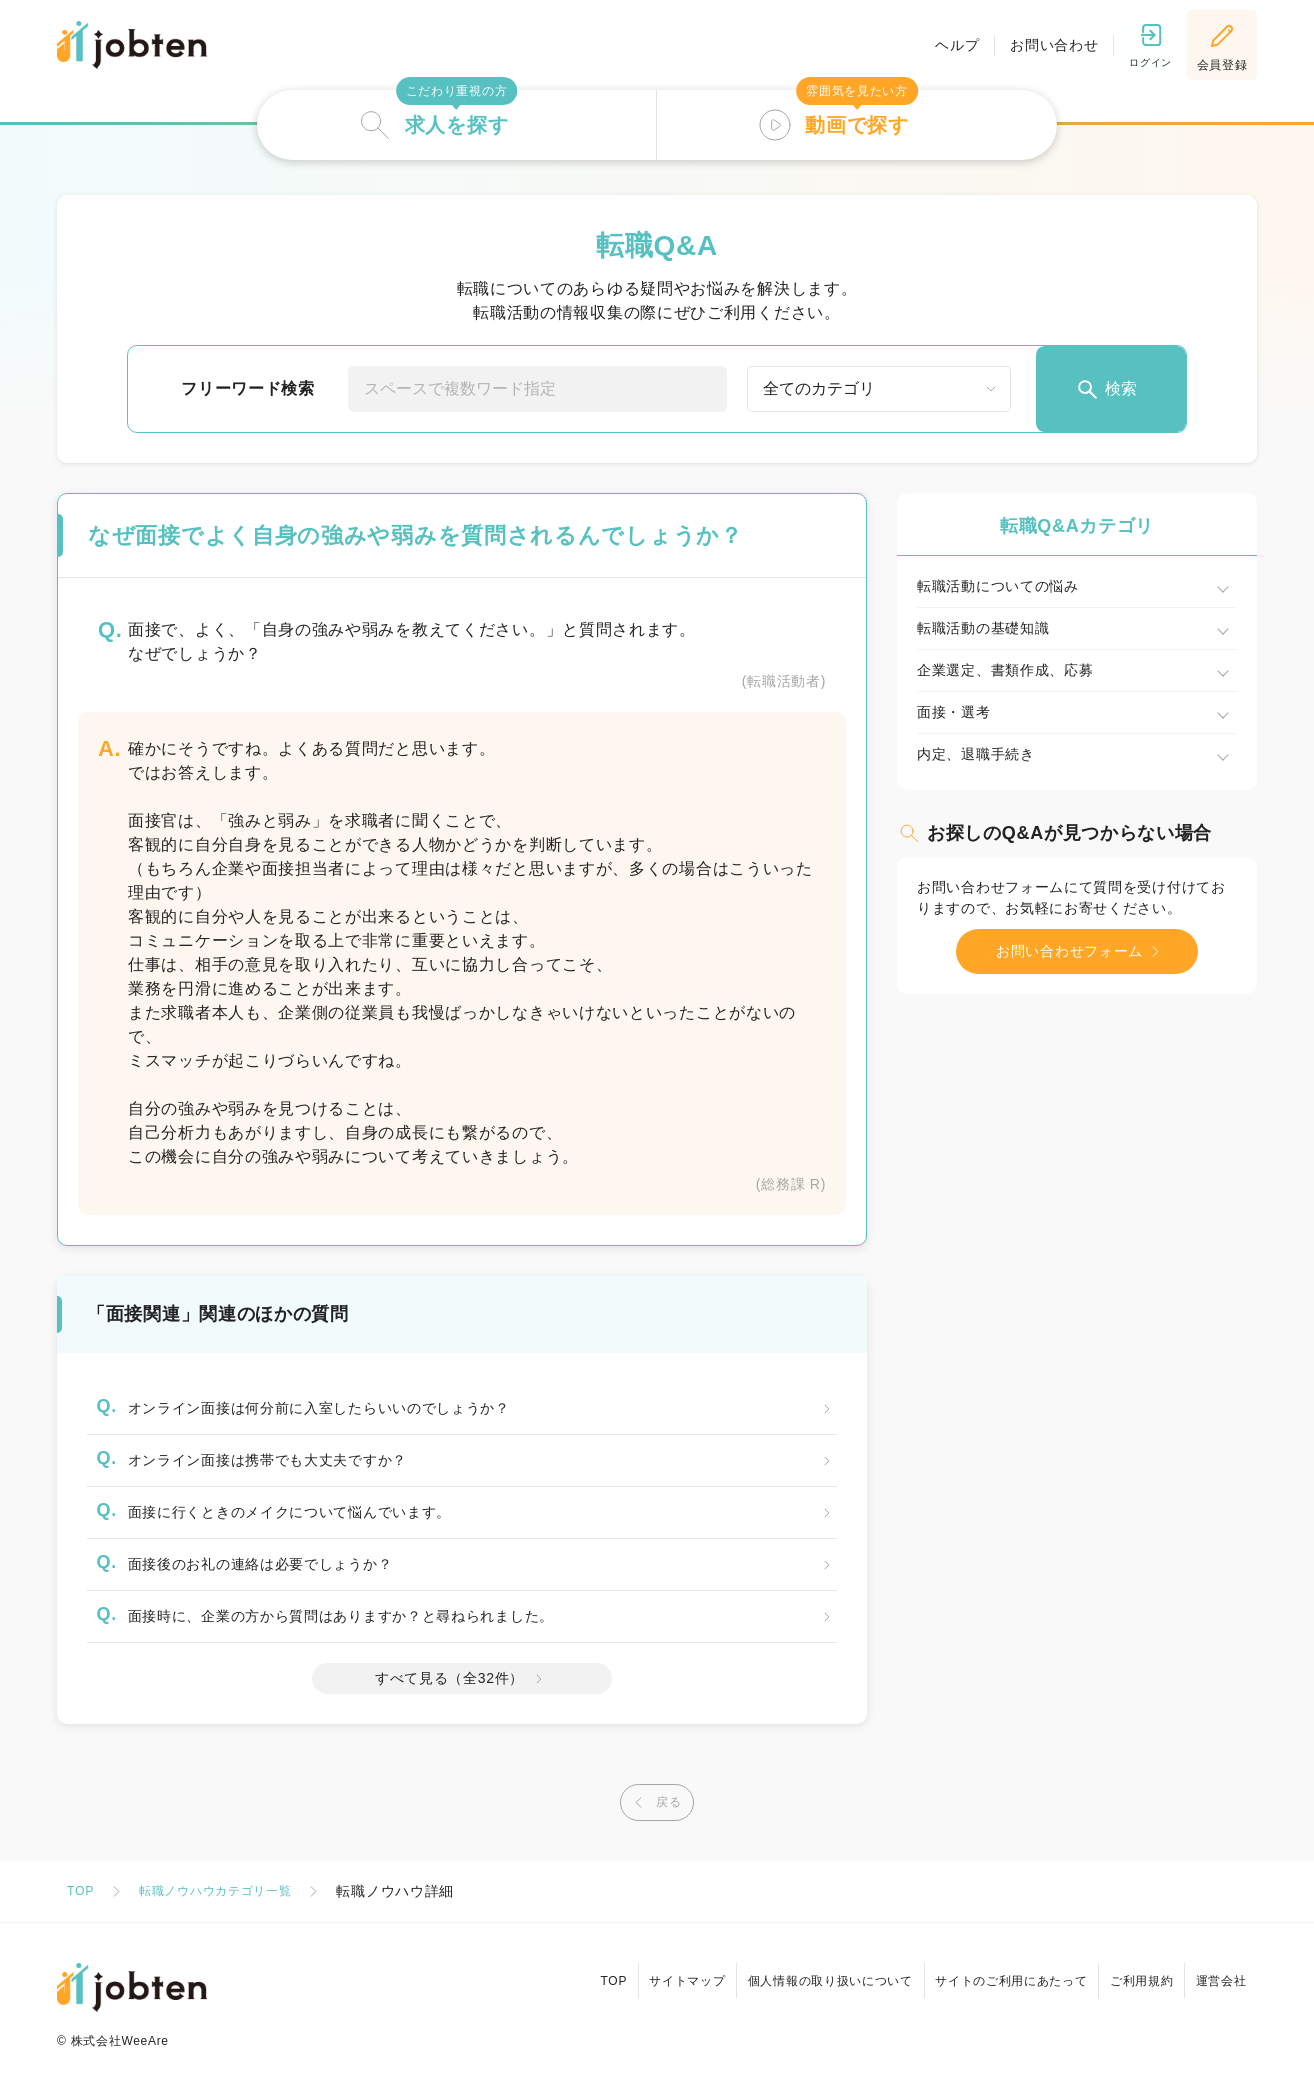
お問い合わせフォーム (1082, 951)
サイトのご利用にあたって (989, 1972)
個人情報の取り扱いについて (799, 1972)
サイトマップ (648, 1972)
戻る (651, 1802)
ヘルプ (940, 45)
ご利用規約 (1129, 1972)
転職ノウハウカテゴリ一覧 (231, 1891)
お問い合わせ (1037, 45)
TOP (82, 1891)
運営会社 (1216, 1972)
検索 (1106, 389)
